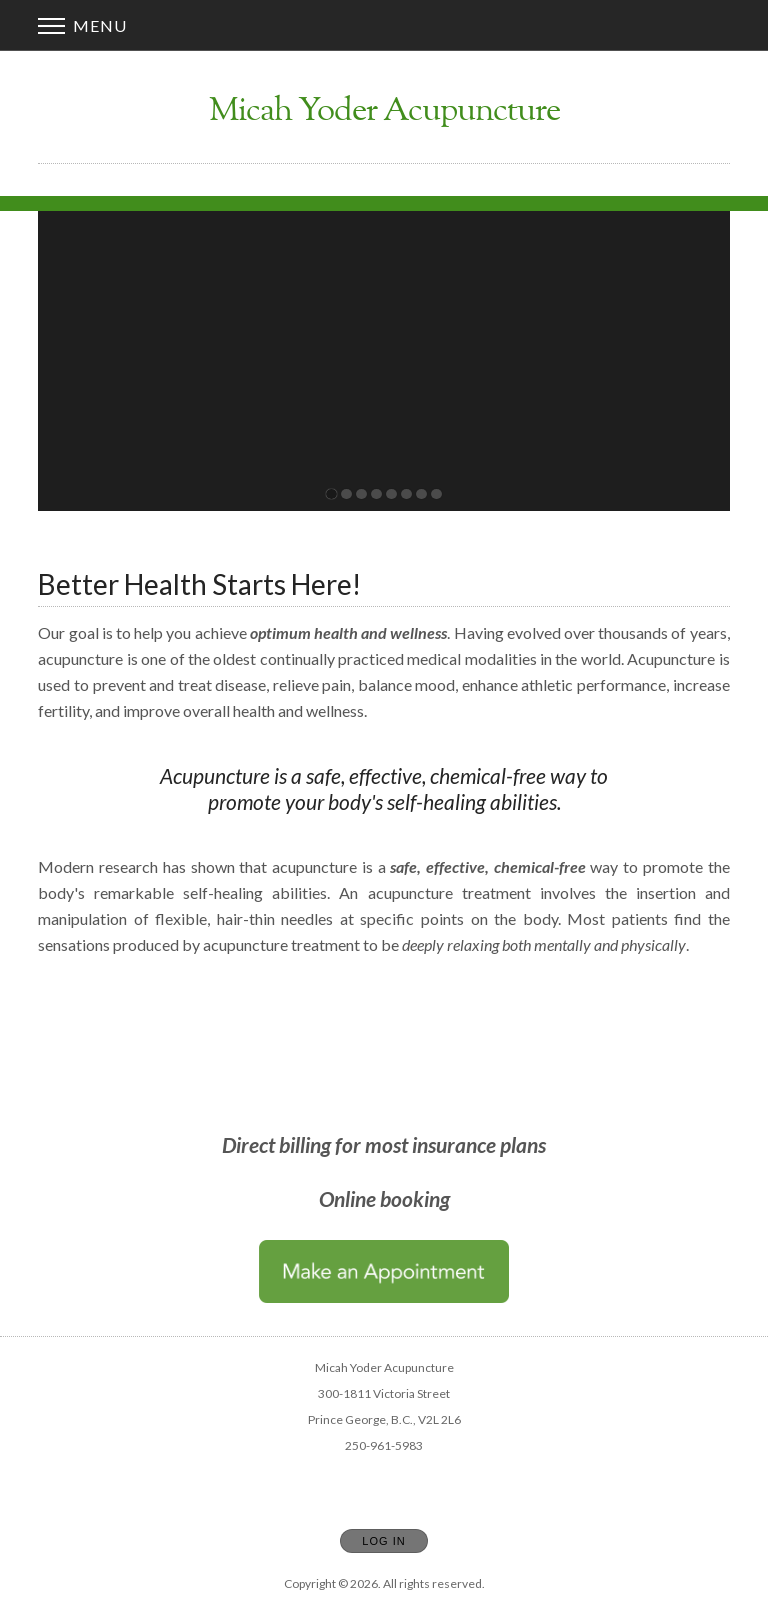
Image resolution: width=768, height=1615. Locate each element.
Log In (383, 1541)
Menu (82, 25)
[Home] (384, 112)
